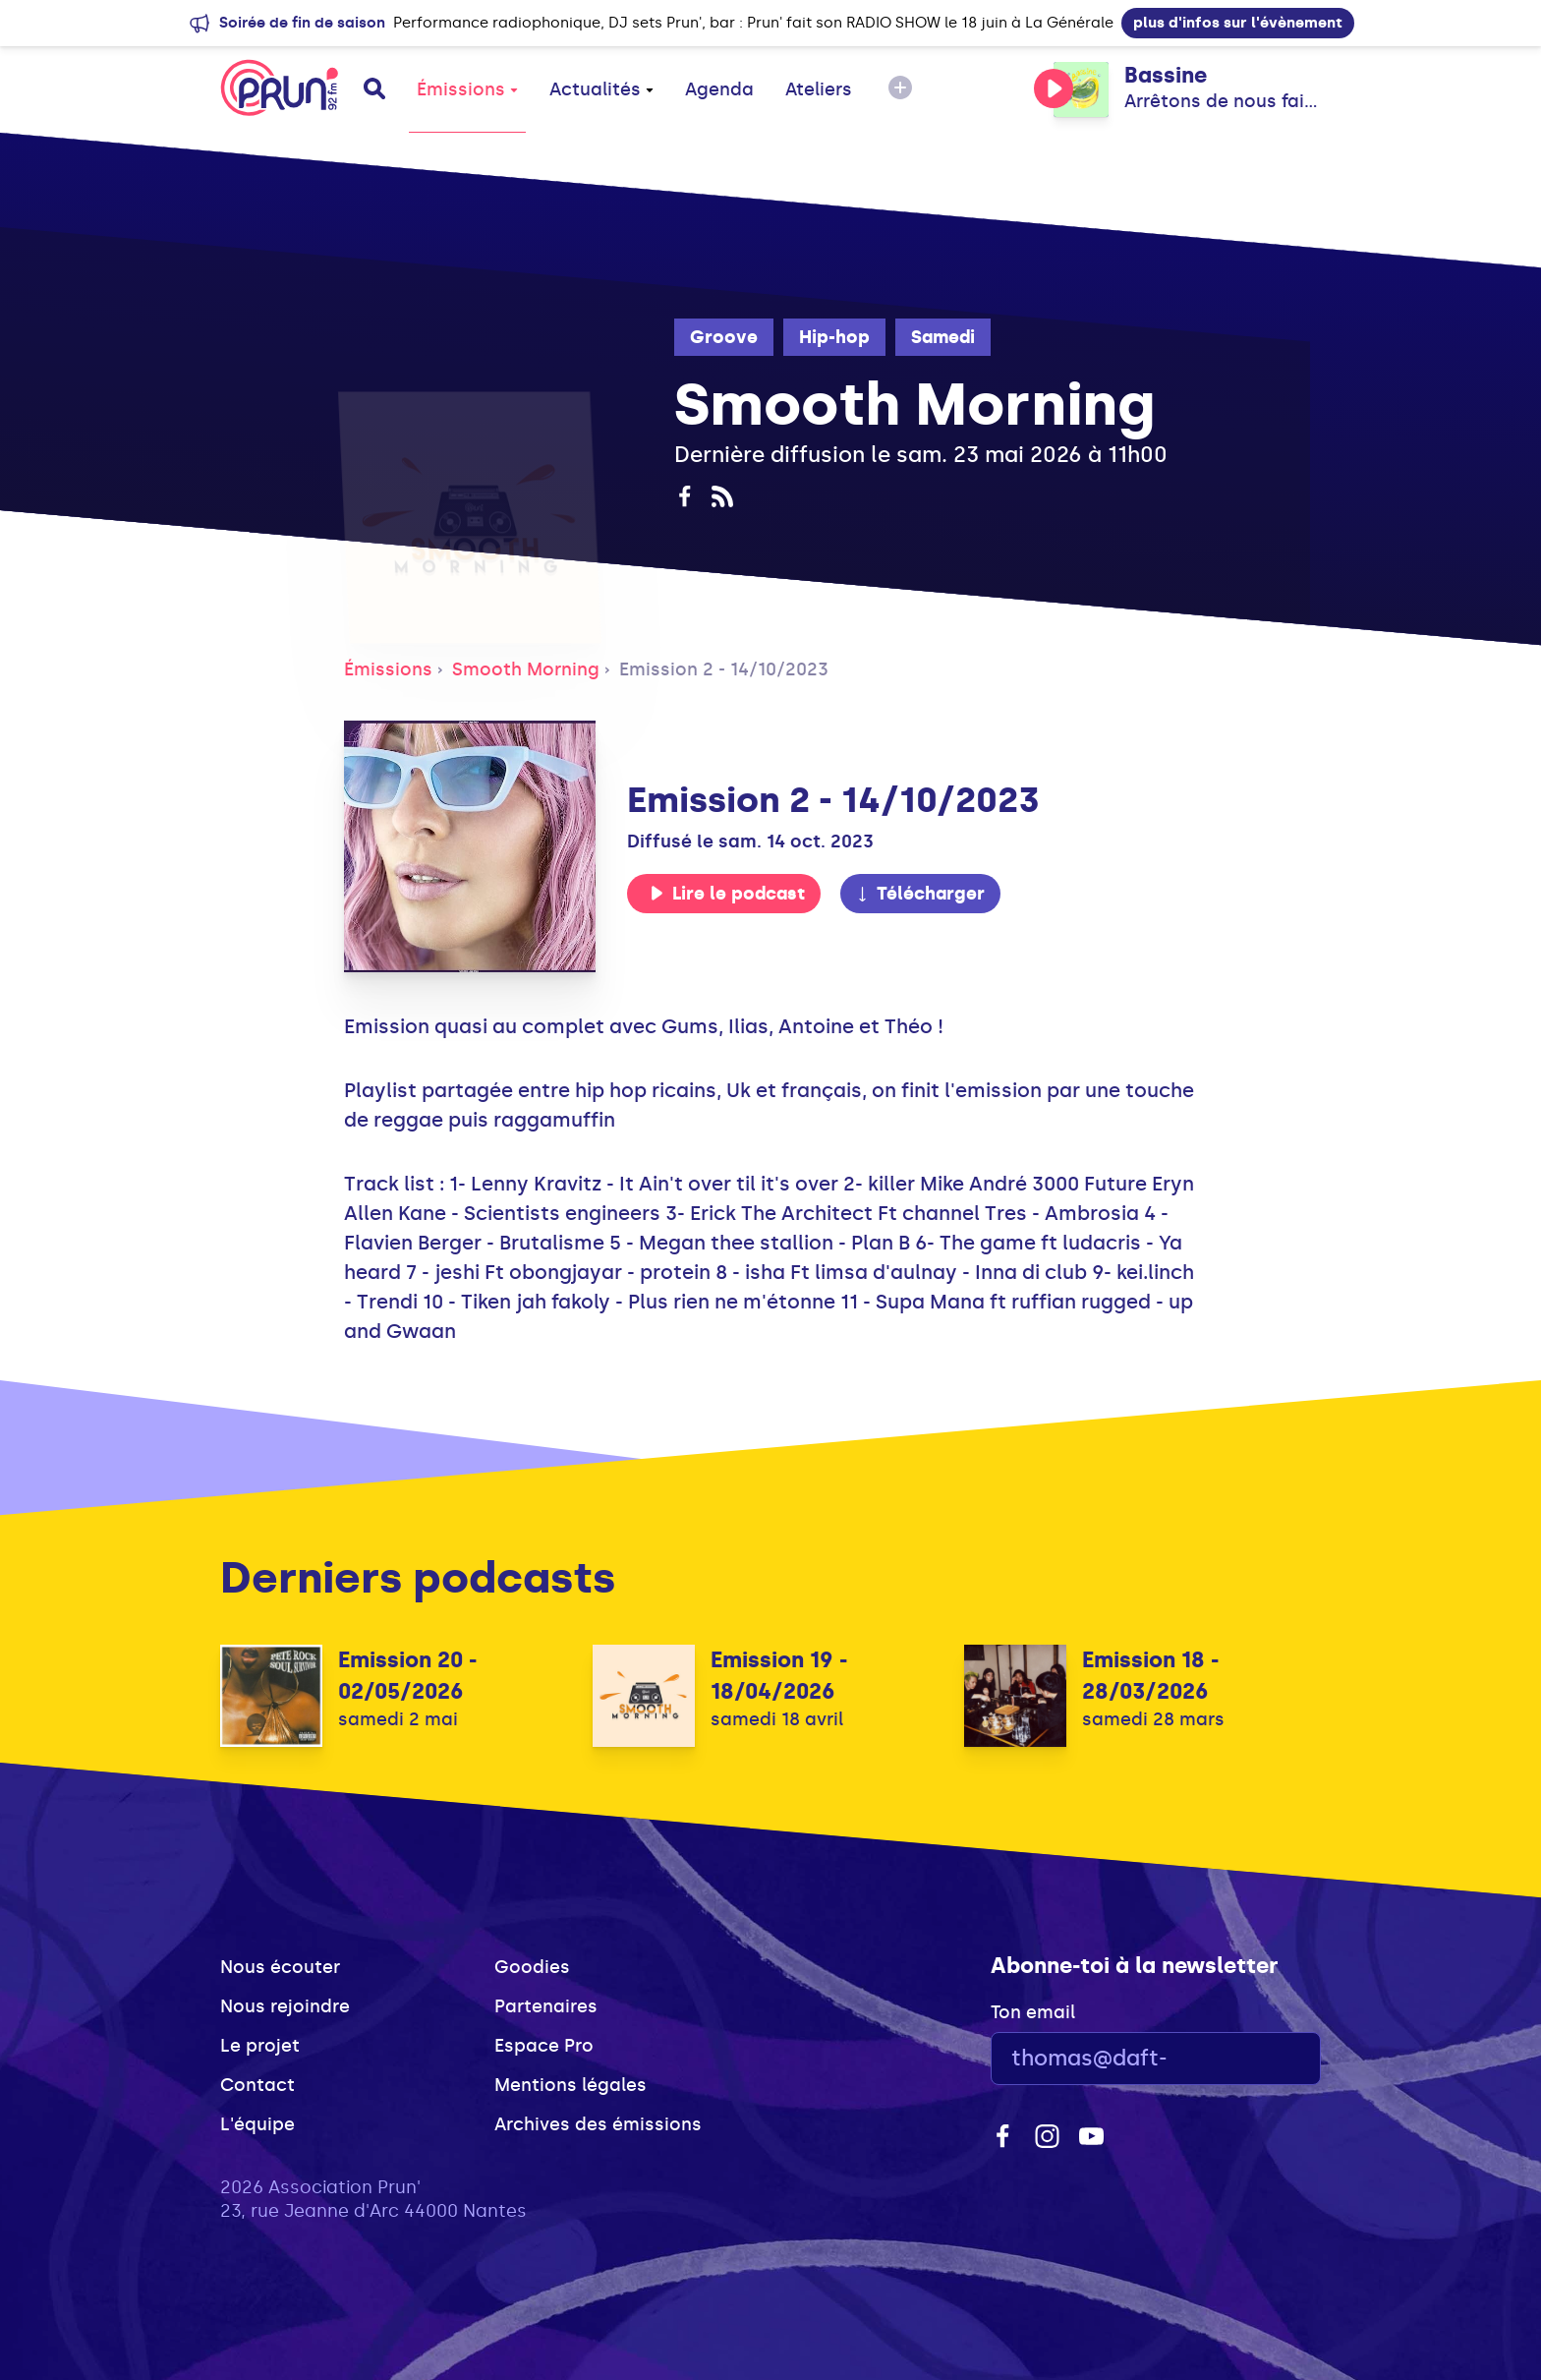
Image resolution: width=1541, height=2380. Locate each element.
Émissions (467, 89)
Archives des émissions (598, 2124)
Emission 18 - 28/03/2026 (1150, 1676)
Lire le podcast (727, 893)
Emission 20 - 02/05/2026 (407, 1676)
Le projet (260, 2046)
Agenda (719, 89)
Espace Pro (544, 2046)
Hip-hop (834, 337)
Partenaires (546, 2006)
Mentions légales (570, 2085)
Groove (724, 337)
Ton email (1033, 2012)
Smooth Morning (525, 669)
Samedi (943, 337)
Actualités (601, 89)
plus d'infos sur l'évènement (1237, 22)
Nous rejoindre (285, 2006)
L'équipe (257, 2124)
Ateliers (818, 89)
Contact (257, 2085)
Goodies (532, 1967)
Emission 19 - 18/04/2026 (779, 1676)
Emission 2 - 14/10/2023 (723, 669)
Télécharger (920, 893)
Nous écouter (280, 1967)
